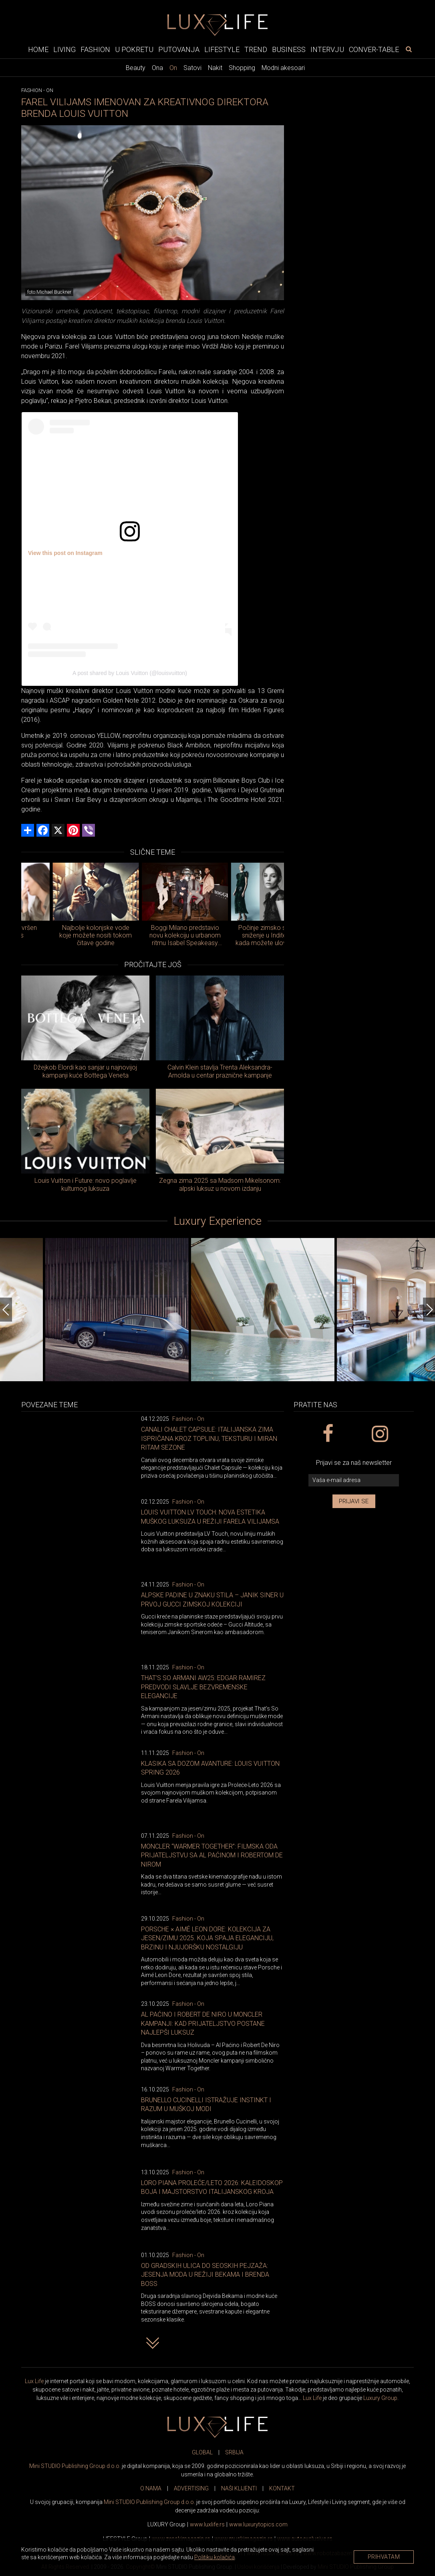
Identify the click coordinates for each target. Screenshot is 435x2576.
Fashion (95, 49)
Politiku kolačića (214, 2557)
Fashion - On (188, 1419)
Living (64, 49)
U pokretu (134, 49)
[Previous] (6, 1310)
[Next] (429, 1310)
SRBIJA (234, 2452)
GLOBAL (202, 2452)
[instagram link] (379, 1434)
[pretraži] (408, 49)
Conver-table (374, 49)
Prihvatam (384, 2557)
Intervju (327, 49)
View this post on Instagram (65, 553)
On (173, 68)
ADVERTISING (191, 2488)
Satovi (192, 68)
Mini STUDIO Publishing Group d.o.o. (75, 2466)
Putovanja (178, 49)
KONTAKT (282, 2488)
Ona (157, 68)
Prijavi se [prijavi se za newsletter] (354, 1501)
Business (289, 49)
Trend (255, 49)
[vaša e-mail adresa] (353, 1480)
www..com (258, 2524)
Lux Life (34, 2381)
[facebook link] (327, 1434)
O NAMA (150, 2488)
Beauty (135, 68)
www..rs (207, 2524)
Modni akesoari (283, 68)
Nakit (215, 68)
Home (38, 49)
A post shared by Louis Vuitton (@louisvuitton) (129, 673)
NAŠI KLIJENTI (239, 2488)
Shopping (242, 68)
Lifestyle (222, 49)
